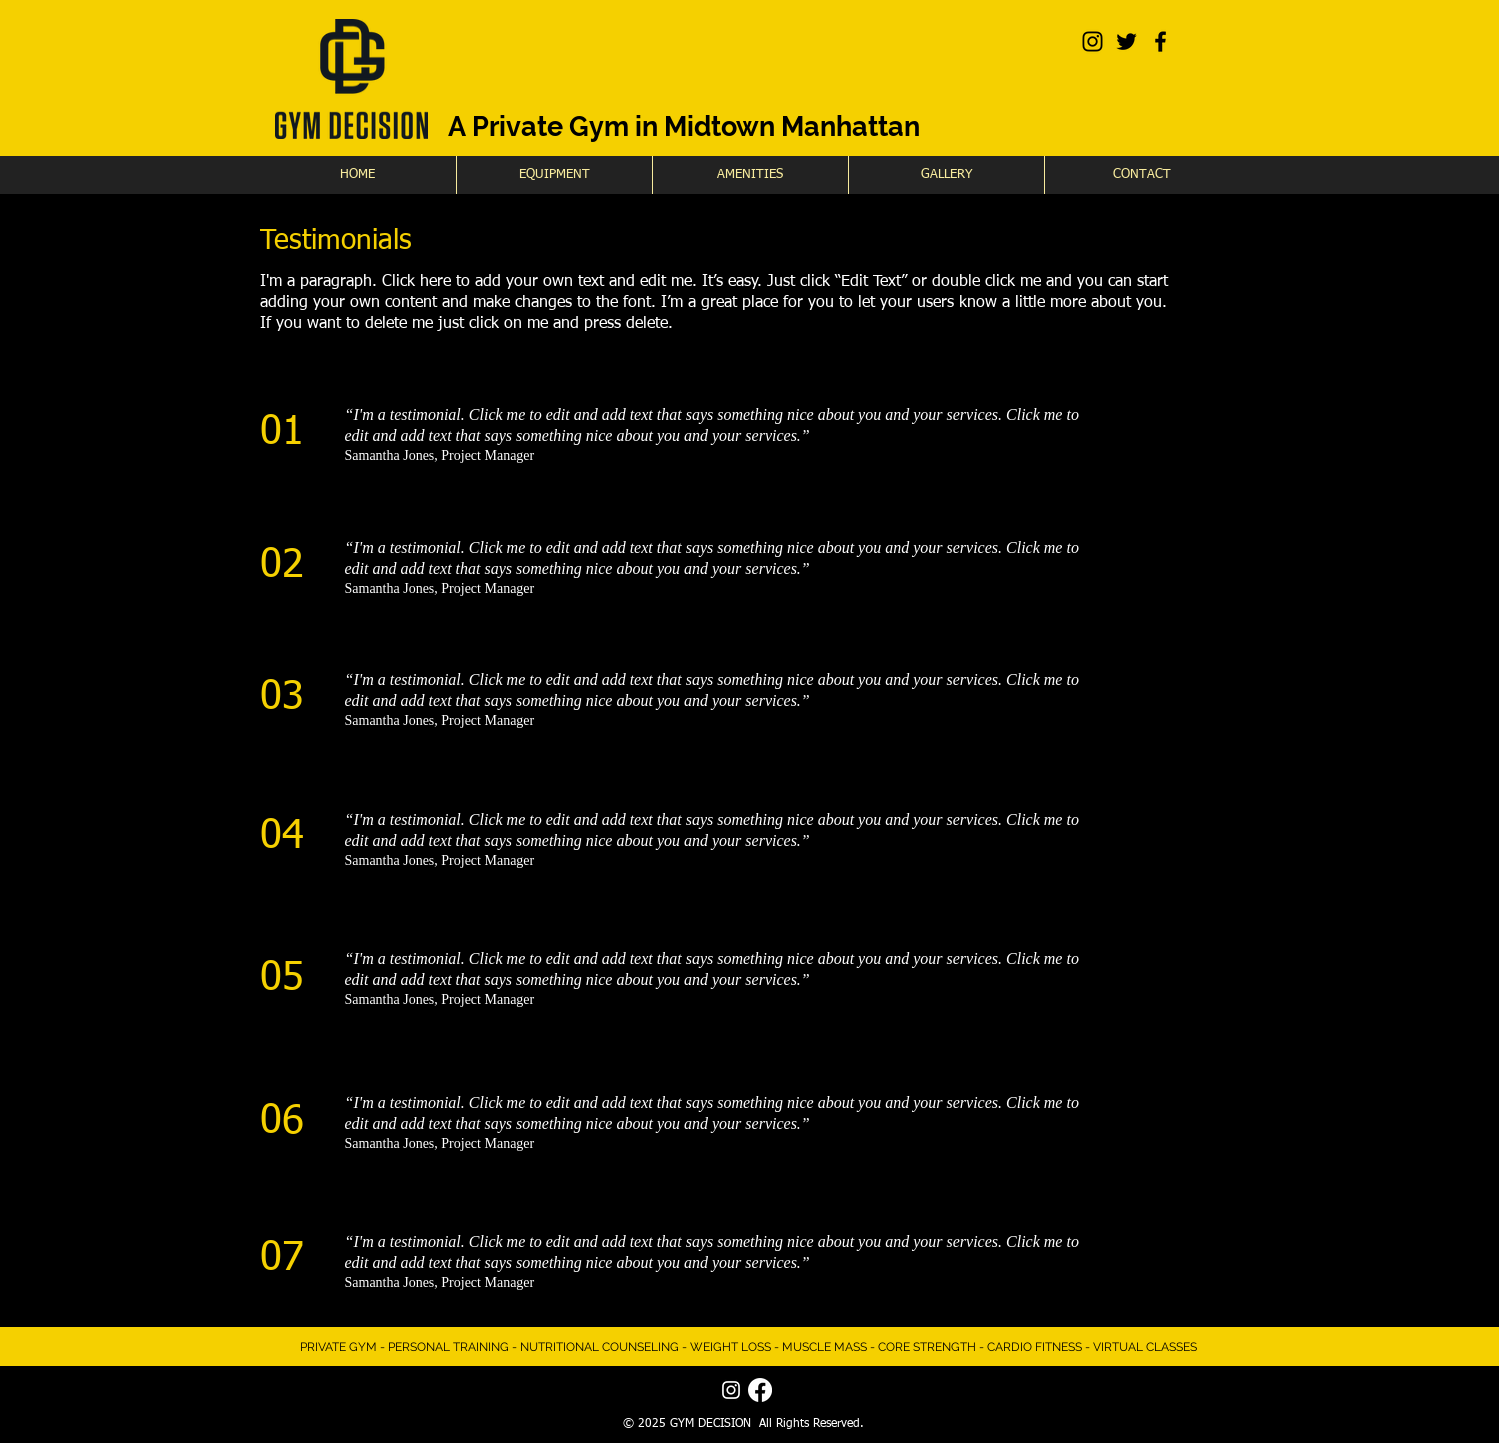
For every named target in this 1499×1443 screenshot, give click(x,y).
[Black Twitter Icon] (1126, 41)
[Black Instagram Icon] (1092, 41)
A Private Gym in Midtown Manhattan (684, 126)
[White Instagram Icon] (731, 1390)
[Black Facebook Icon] (1160, 41)
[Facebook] (760, 1390)
